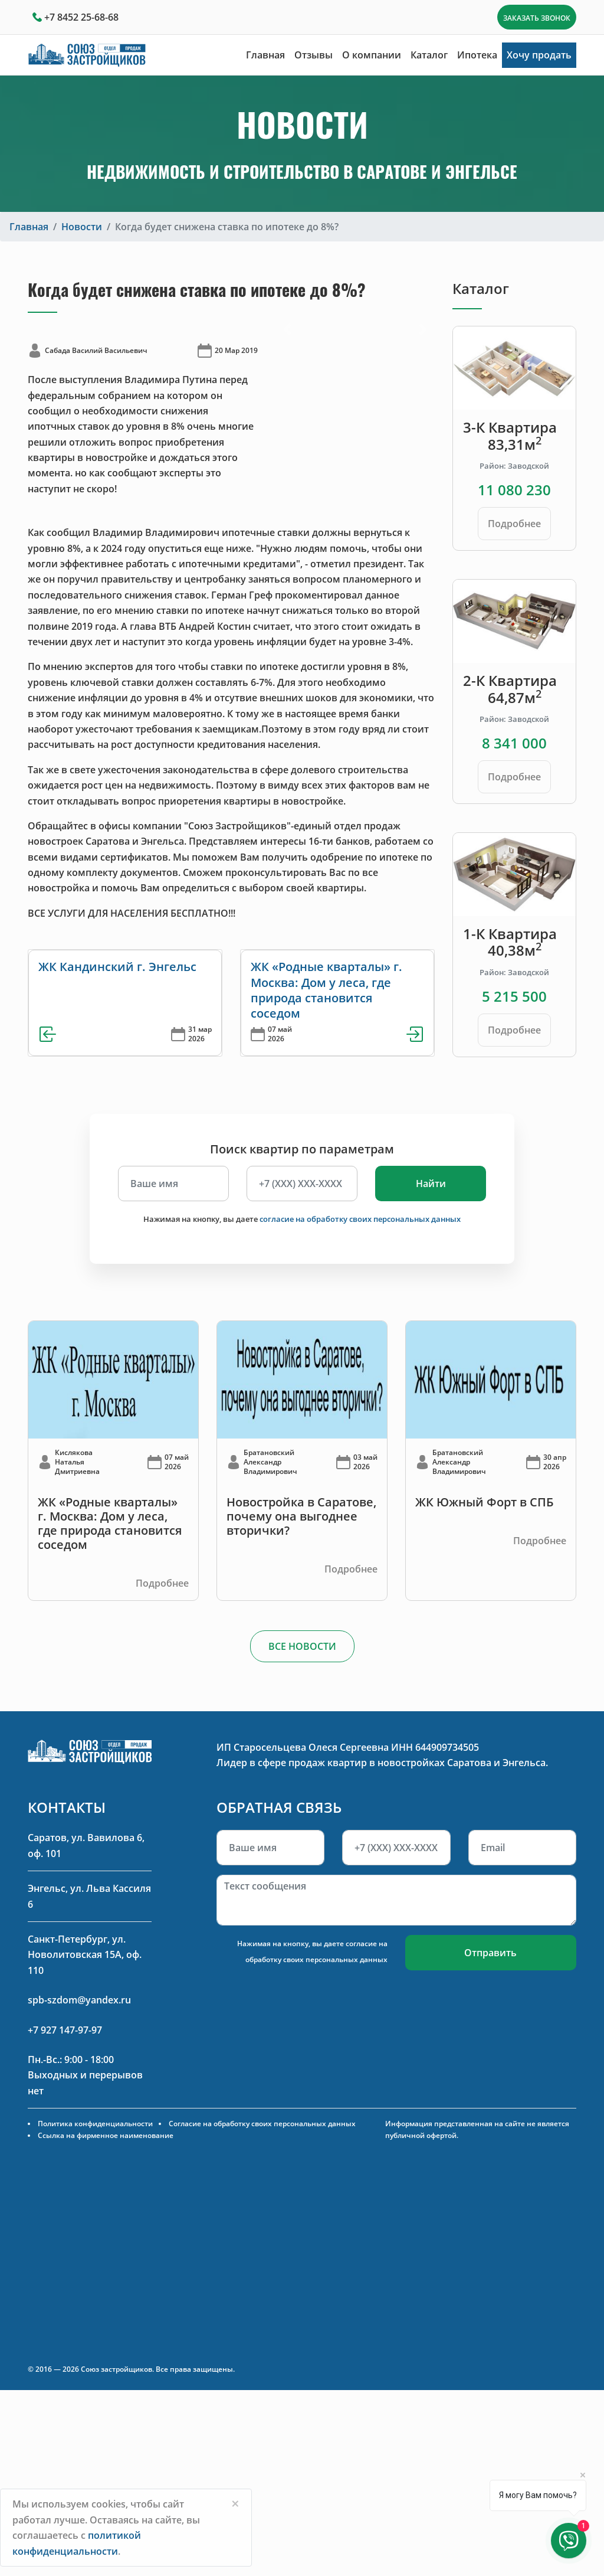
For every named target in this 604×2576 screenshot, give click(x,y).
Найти (431, 1183)
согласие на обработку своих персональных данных (360, 1219)
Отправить (490, 1952)
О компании (371, 54)
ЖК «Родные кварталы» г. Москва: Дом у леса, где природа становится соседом (326, 990)
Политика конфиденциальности (95, 2124)
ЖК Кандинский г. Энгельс (117, 967)
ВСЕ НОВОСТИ (302, 1646)
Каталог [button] (429, 54)
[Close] (235, 2503)
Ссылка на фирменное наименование (105, 2135)
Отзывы (313, 54)
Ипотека (477, 54)
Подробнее (514, 523)
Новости (81, 226)
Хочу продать (539, 54)
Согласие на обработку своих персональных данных (262, 2124)
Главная (265, 54)
